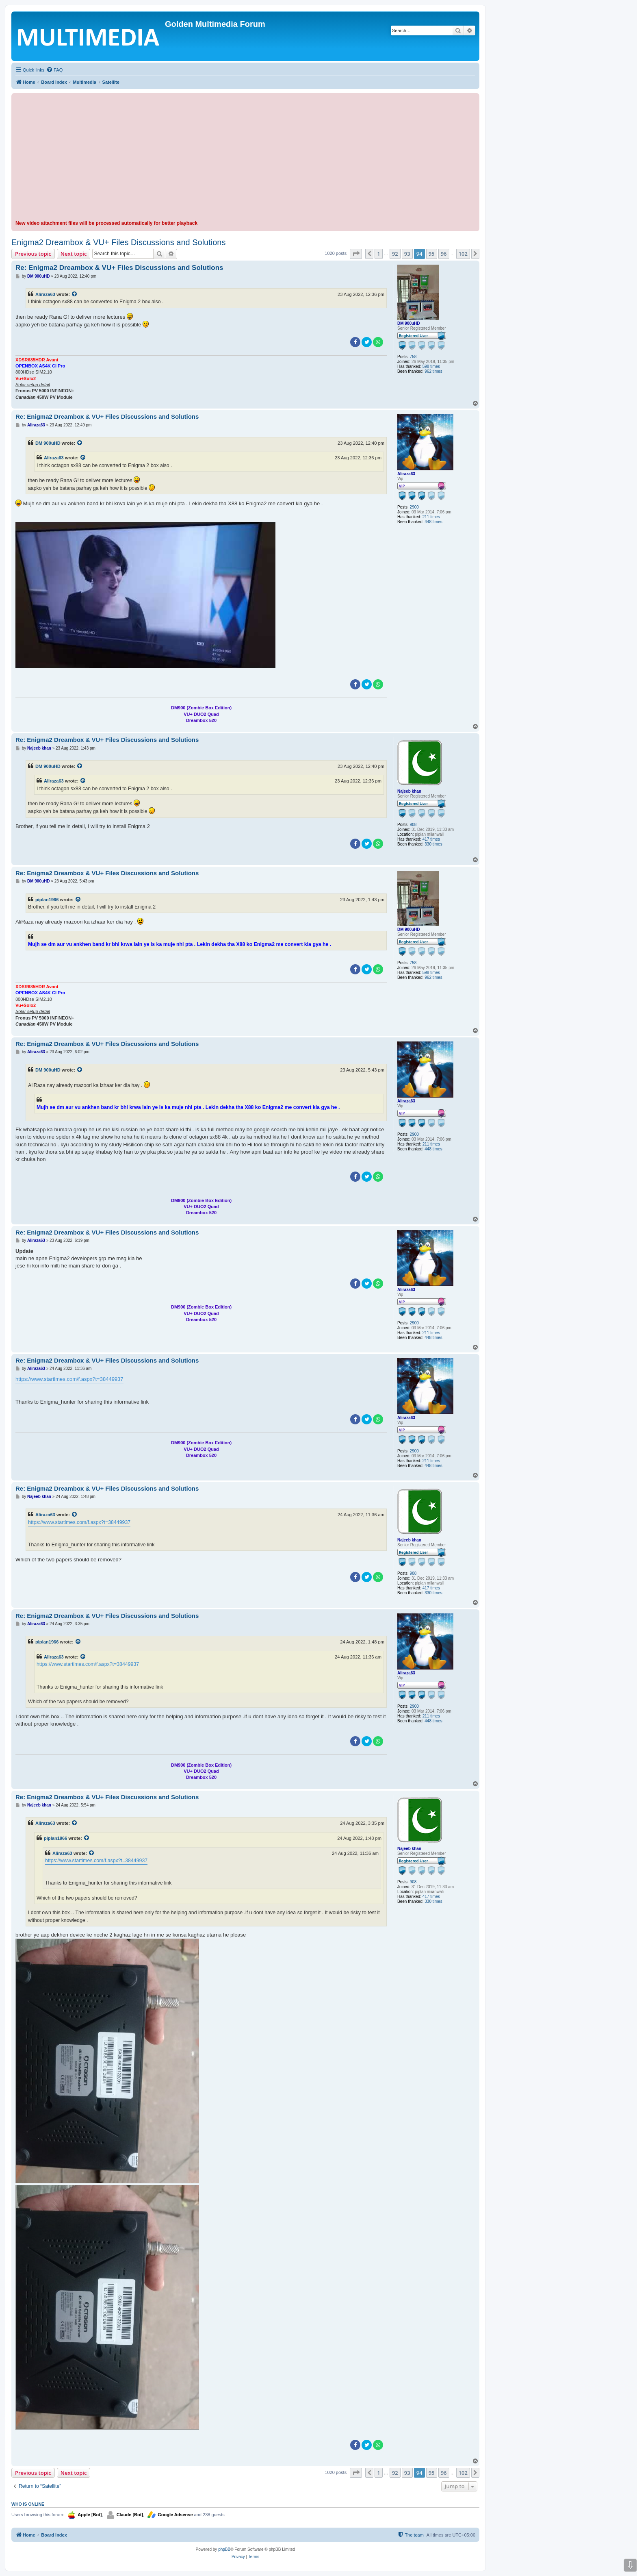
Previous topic (33, 253)
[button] (356, 254)
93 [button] (407, 253)
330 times (433, 844)
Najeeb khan (409, 791)
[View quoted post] (74, 294)
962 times (433, 371)
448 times (433, 522)
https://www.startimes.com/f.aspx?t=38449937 (69, 1379)
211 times (431, 517)
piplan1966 (46, 899)
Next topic (74, 253)
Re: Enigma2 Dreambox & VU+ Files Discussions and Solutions (119, 268)
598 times (431, 366)
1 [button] (378, 253)
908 (413, 824)
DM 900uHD (408, 323)
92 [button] (395, 253)
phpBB (224, 2549)
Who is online (27, 2504)
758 (413, 356)
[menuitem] (54, 70)
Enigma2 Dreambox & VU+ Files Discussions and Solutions (118, 242)
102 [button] (463, 253)
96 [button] (444, 253)
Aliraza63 (45, 294)
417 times (431, 839)
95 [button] (432, 253)
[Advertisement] (245, 158)
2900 (414, 507)
